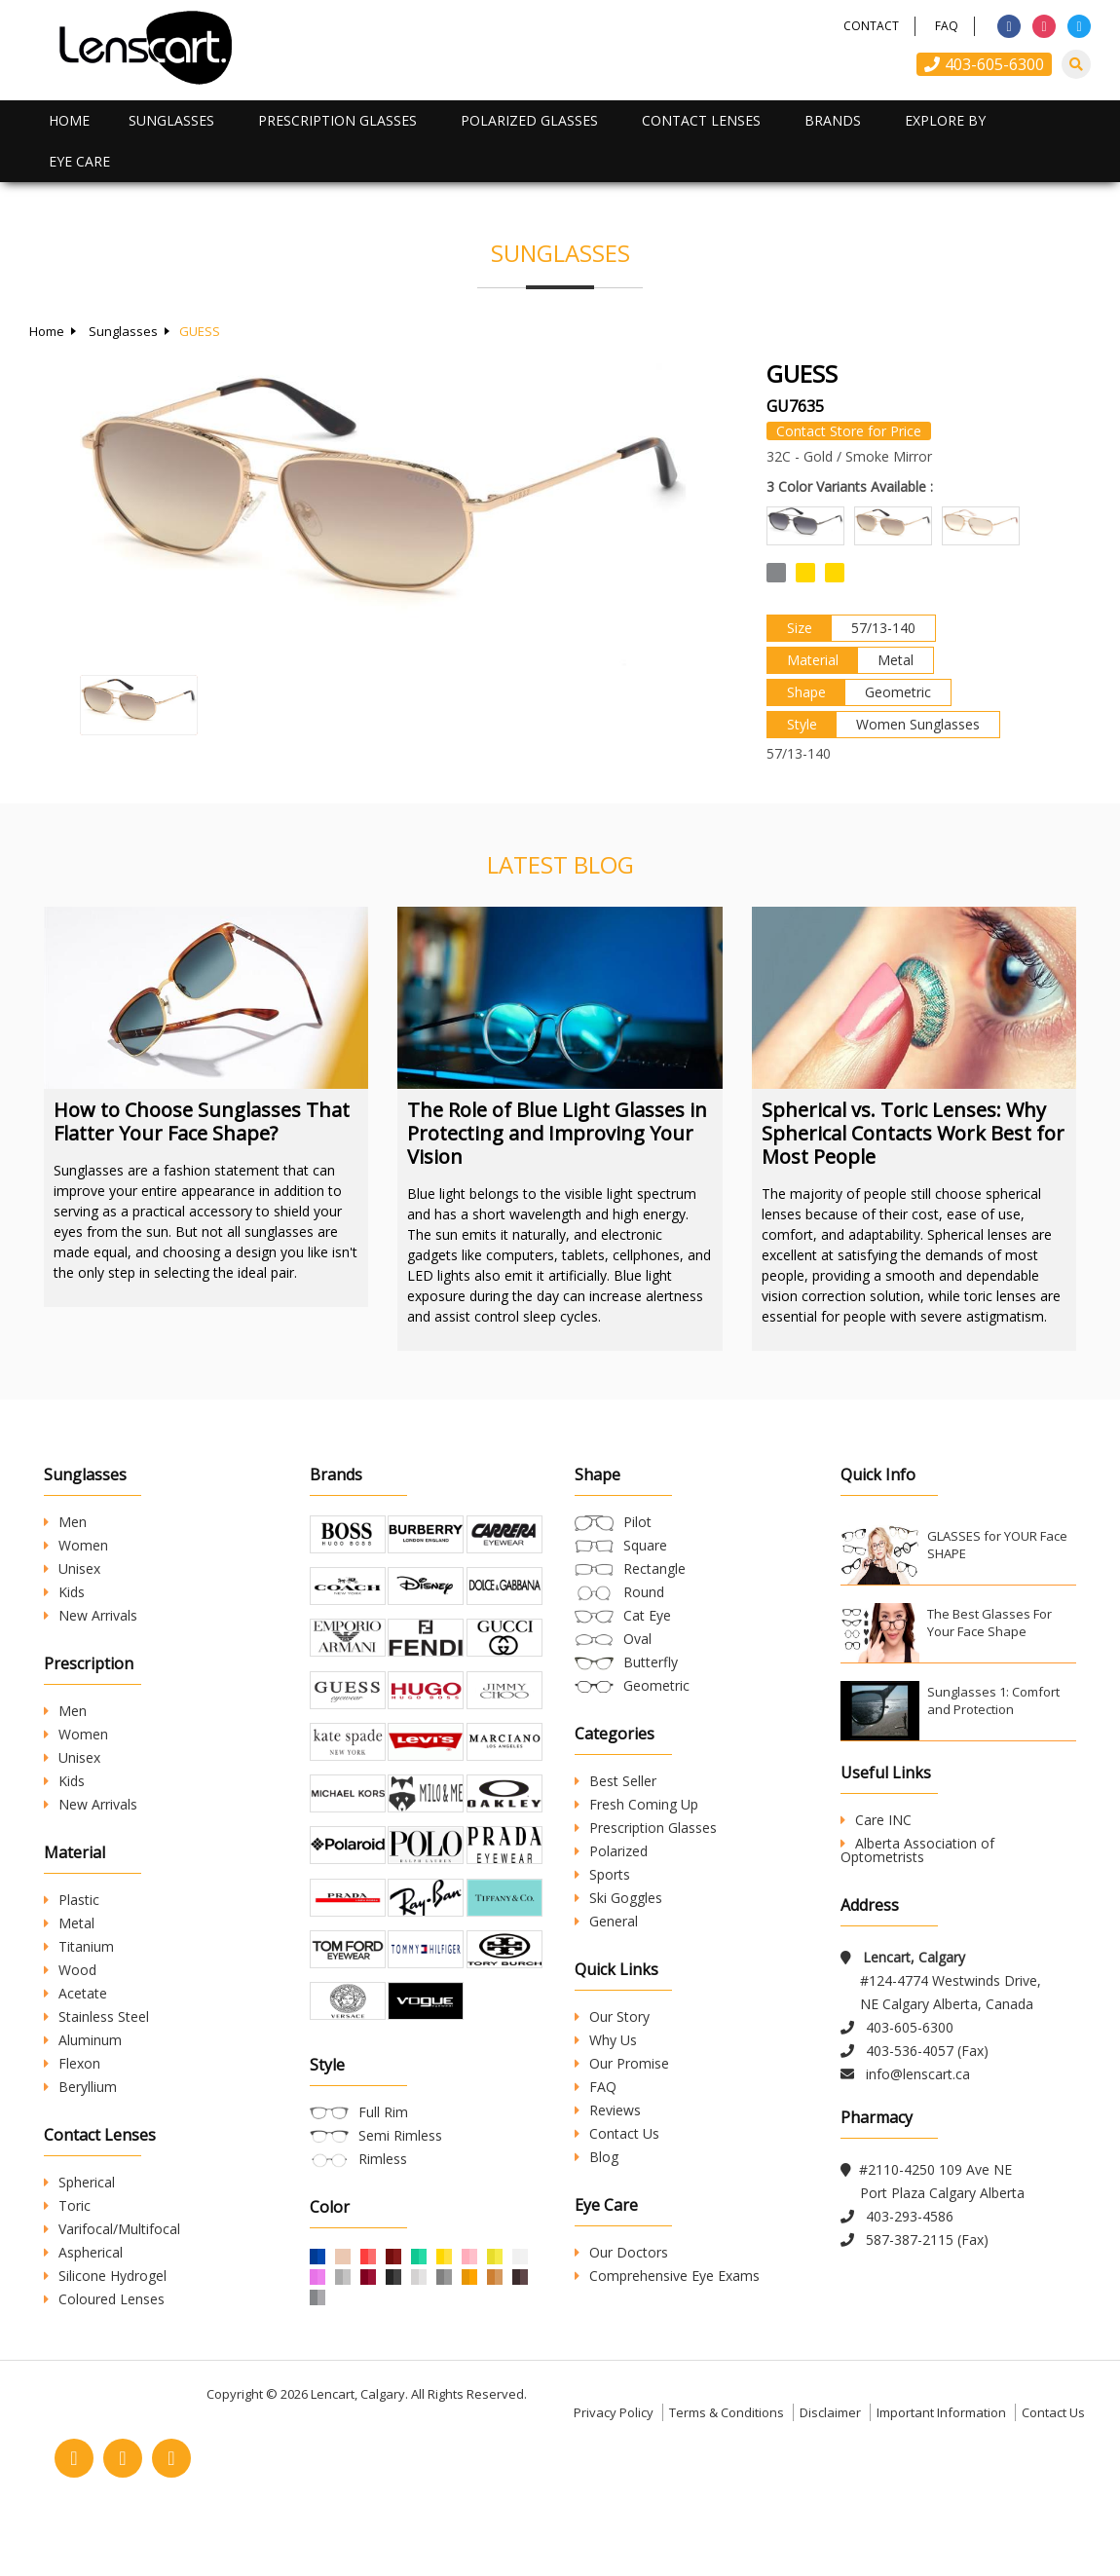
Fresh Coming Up (636, 1804)
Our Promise (622, 2063)
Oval (637, 1638)
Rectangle (654, 1568)
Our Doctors (621, 2252)
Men (65, 1521)
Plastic (71, 1899)
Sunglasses (171, 120)
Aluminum (83, 2040)
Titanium (79, 1946)
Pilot (637, 1521)
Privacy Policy (613, 2462)
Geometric (656, 1685)
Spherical (79, 2182)
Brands (832, 120)
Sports (602, 1874)
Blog (596, 2156)
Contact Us (617, 2133)
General (606, 1921)
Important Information (941, 2462)
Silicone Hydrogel (105, 2275)
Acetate (75, 1993)
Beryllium (80, 2086)
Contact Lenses (701, 120)
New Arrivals (90, 1615)
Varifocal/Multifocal (112, 2229)
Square (645, 1545)
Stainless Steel (96, 2016)
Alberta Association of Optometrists (917, 1850)
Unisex (72, 1568)
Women (76, 1545)
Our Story (612, 2016)
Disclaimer (830, 2462)
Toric (67, 2205)
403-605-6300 (984, 64)
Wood (70, 1969)
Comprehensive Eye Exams (667, 2275)
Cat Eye (647, 1615)
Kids (64, 1592)
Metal (69, 1923)
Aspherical (83, 2252)
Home (69, 120)
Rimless (382, 2215)
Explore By (945, 120)
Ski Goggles (618, 1897)
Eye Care (79, 161)
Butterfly (650, 1662)
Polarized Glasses (529, 120)
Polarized (611, 1851)
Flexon (72, 2063)
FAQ (946, 26)
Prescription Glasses (337, 120)
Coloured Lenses (104, 2299)
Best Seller (615, 1781)
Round (643, 1592)
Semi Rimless (400, 2192)
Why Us (606, 2040)
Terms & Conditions (726, 2462)
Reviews (608, 2110)
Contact (871, 26)
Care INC (876, 1820)
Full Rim (383, 2168)
